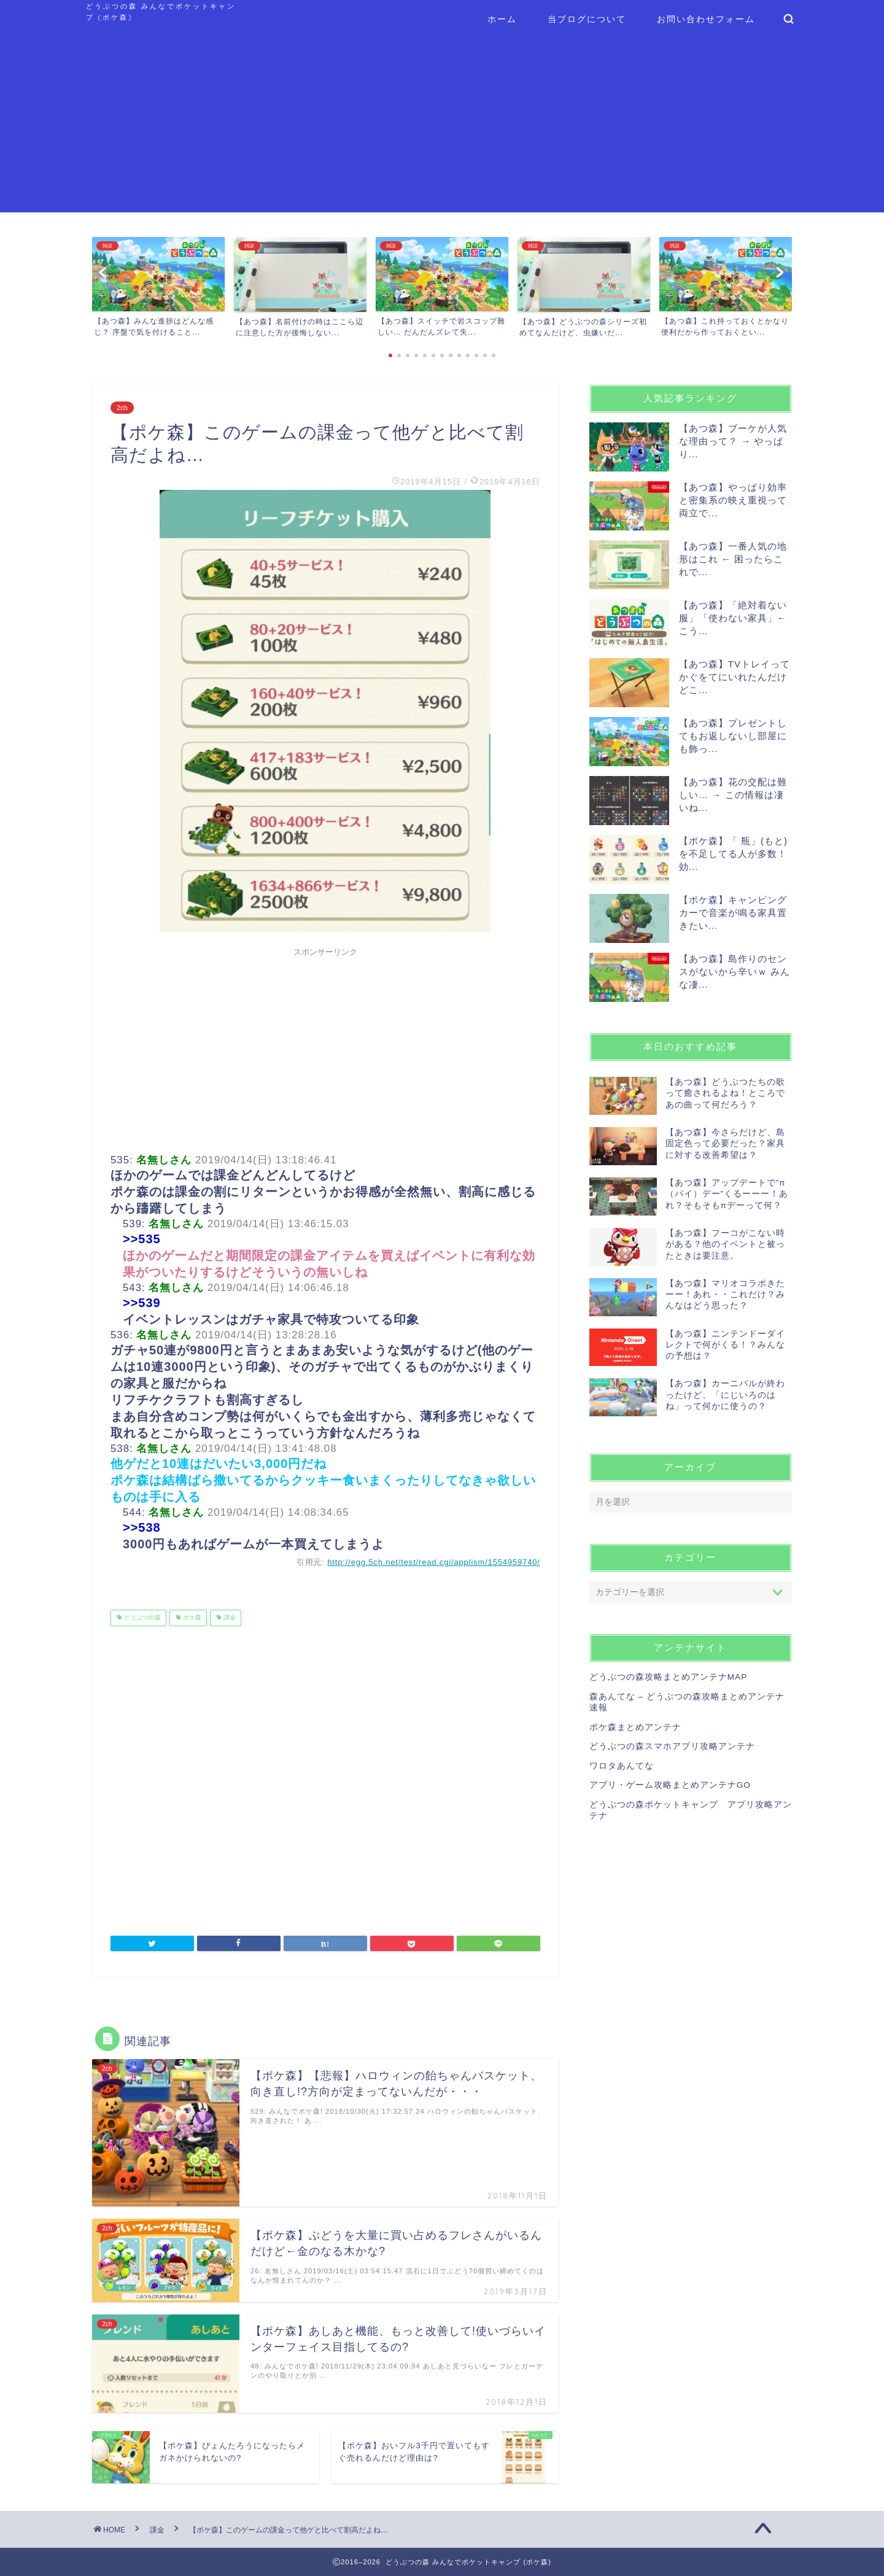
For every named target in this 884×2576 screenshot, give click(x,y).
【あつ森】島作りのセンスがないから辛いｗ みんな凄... (734, 971)
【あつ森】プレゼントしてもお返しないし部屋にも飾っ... (733, 736)
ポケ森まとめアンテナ (635, 1727)
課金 (229, 1618)
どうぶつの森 (141, 1618)
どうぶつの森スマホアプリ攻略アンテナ (672, 1746)
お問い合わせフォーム (706, 19)
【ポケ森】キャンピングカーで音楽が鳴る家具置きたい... (733, 912)
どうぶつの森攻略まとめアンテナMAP (668, 1677)
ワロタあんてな (621, 1766)
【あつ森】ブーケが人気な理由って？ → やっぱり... (733, 441)
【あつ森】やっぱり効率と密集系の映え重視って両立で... (733, 500)
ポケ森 (191, 1618)
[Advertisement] (442, 126)
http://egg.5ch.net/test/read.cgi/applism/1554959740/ (433, 1562)
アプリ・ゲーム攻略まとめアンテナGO (670, 1785)
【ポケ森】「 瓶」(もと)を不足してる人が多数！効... (733, 854)
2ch (122, 407)
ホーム (502, 19)
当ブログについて (587, 19)
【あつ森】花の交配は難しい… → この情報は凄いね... (733, 795)
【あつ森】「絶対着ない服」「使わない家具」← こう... (733, 618)
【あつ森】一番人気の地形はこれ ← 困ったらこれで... (733, 559)
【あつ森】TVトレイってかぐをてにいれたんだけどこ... (734, 677)
